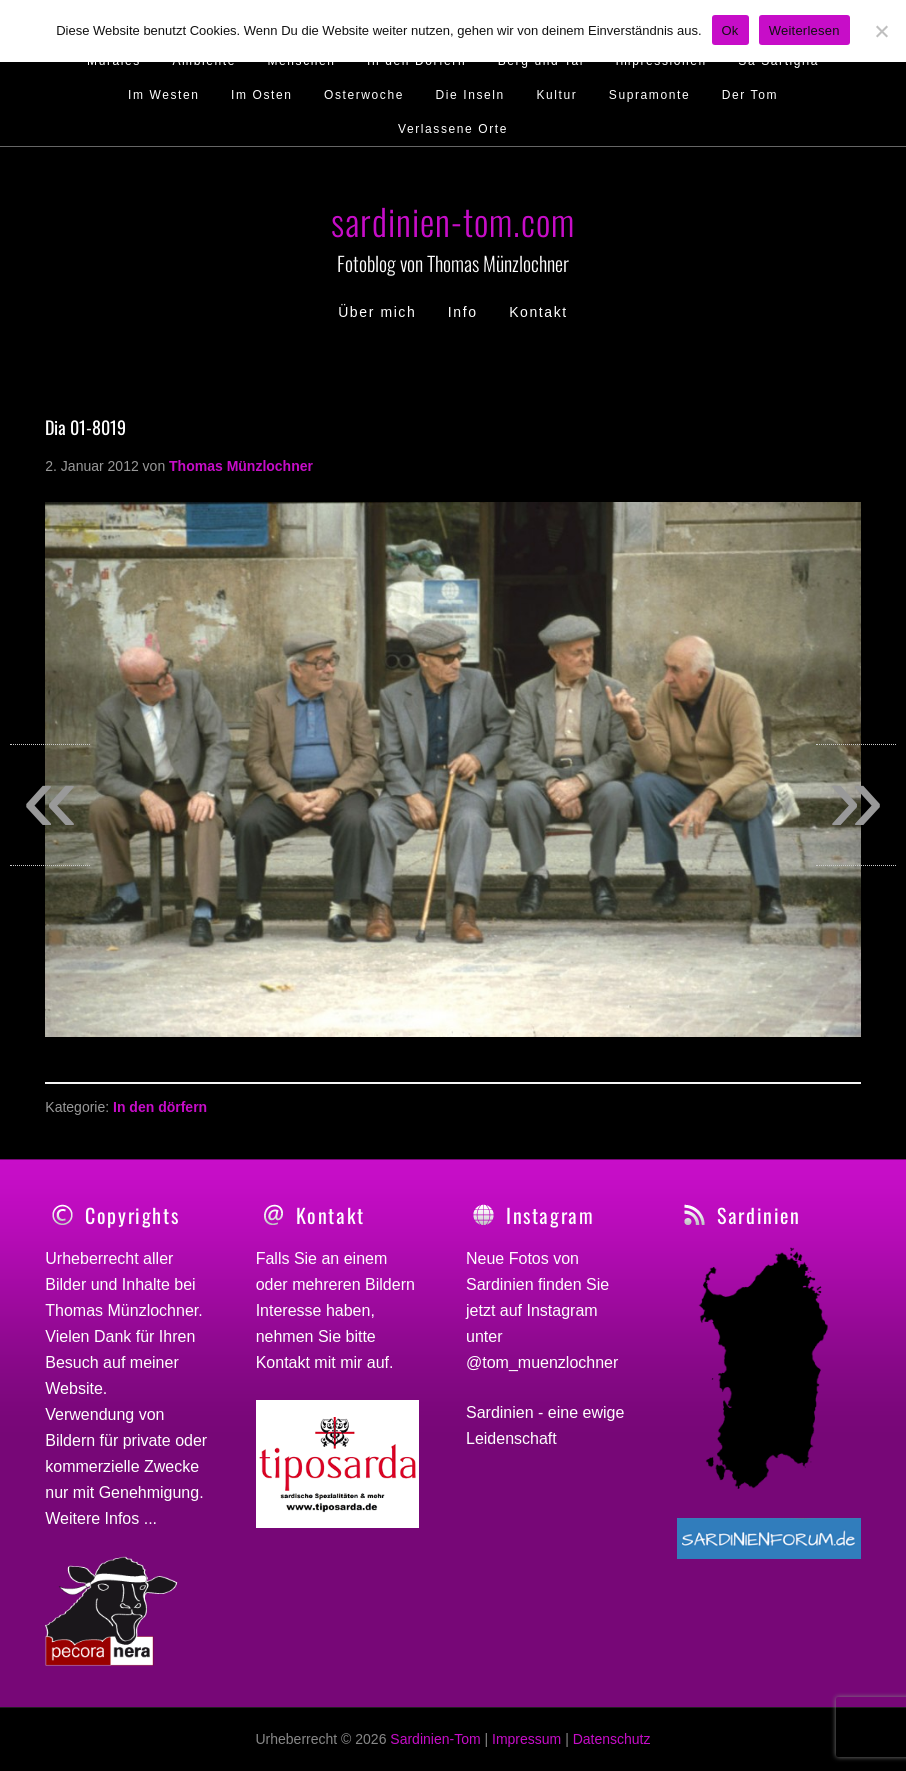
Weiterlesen (804, 30)
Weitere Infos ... (101, 1518)
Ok (730, 30)
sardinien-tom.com (453, 220)
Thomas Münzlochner (121, 1310)
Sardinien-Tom (435, 1739)
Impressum (526, 1739)
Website (74, 1388)
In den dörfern (160, 1107)
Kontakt (283, 1362)
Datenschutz (612, 1739)
